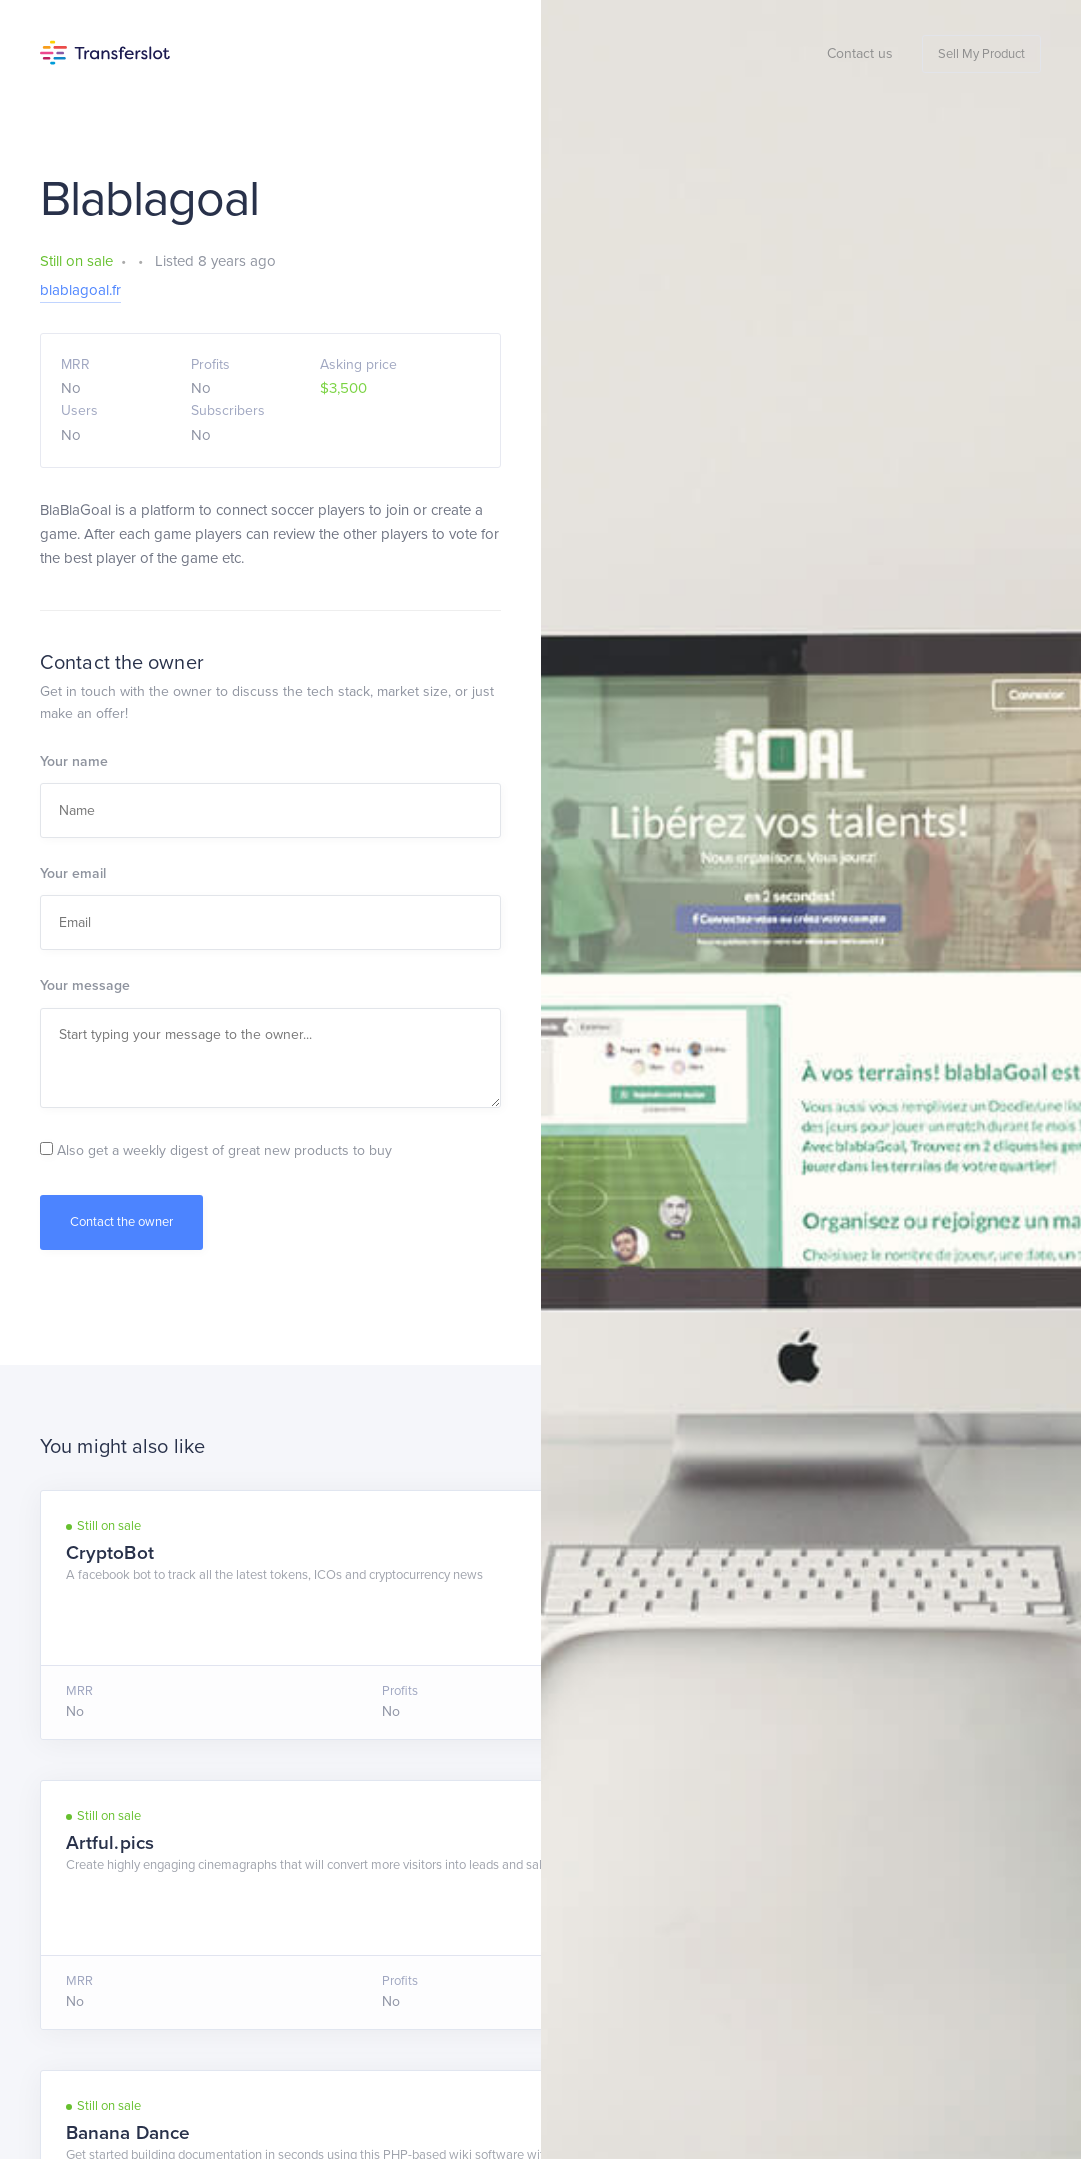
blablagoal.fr (80, 290)
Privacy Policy (278, 2025)
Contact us (860, 53)
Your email (73, 873)
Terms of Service (171, 2025)
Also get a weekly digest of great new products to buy (216, 1150)
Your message (85, 985)
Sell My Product (981, 54)
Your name (74, 761)
